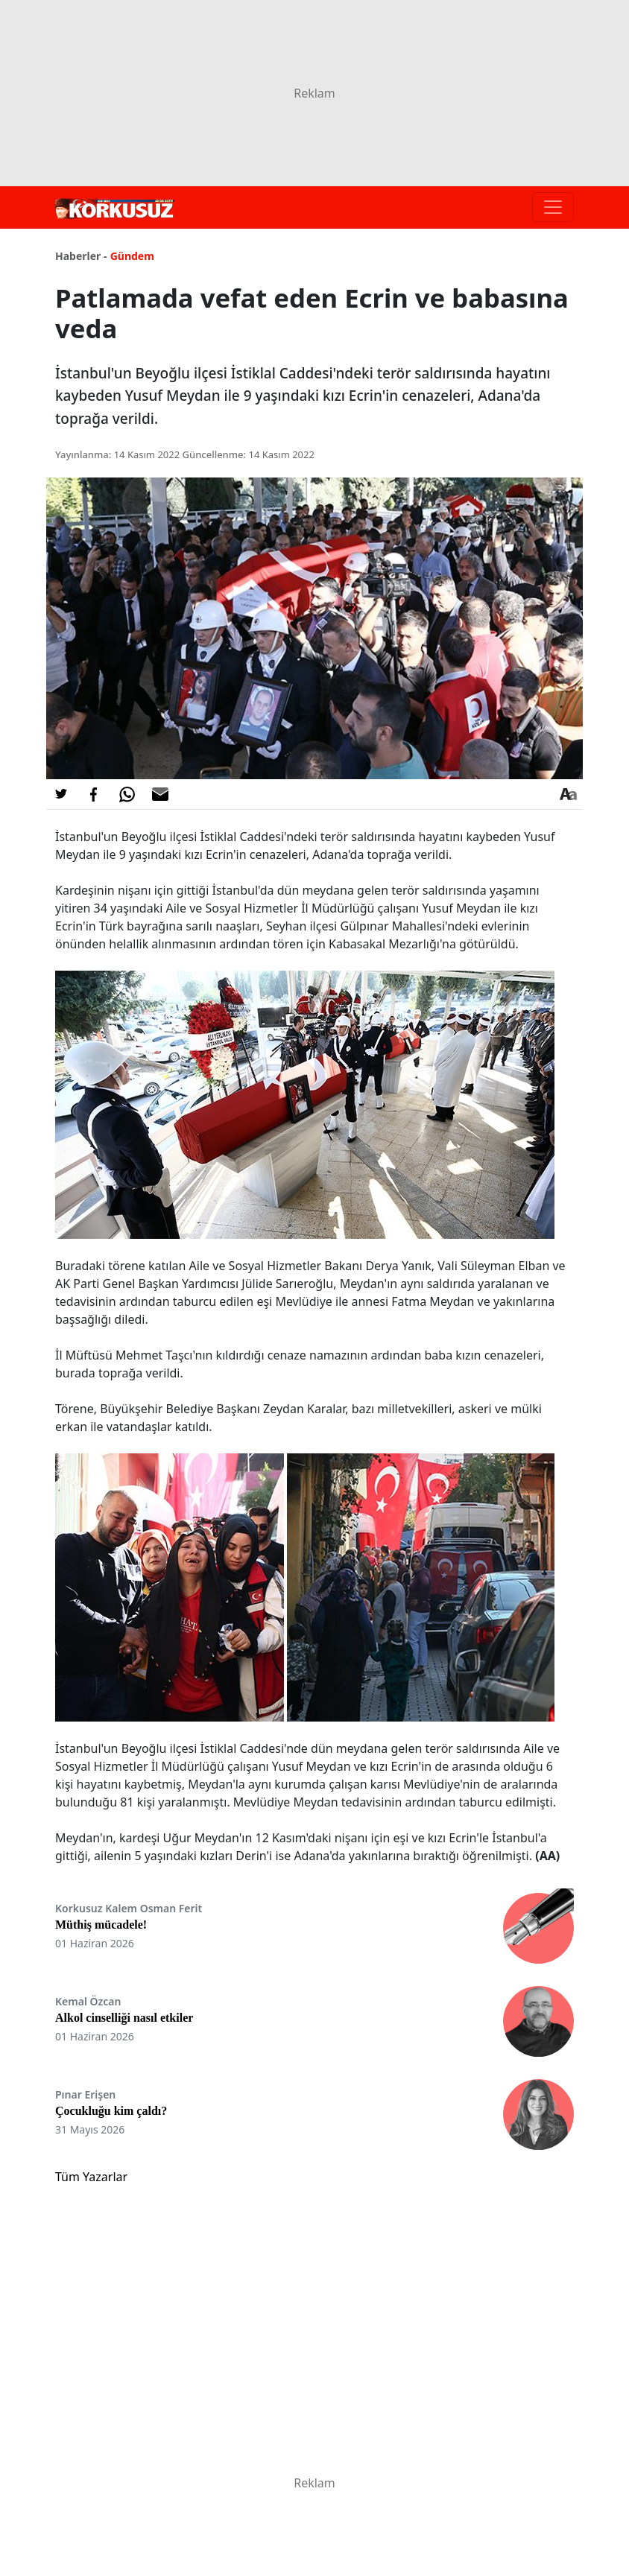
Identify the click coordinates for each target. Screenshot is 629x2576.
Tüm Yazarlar (91, 2177)
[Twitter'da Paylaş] (61, 794)
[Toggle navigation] (553, 207)
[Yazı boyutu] (568, 794)
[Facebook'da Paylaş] (94, 794)
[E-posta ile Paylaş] (160, 794)
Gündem (132, 256)
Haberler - (81, 256)
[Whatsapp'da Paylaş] (127, 794)
